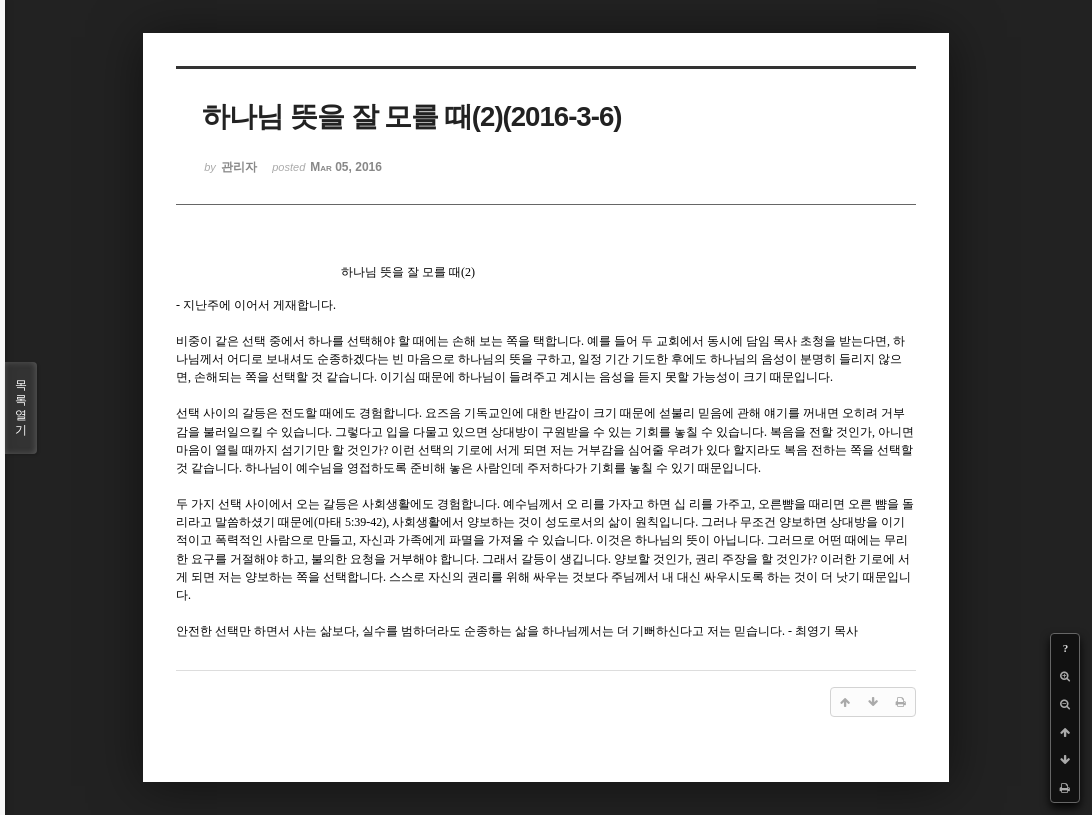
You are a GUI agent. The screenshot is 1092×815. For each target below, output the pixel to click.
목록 (21, 408)
